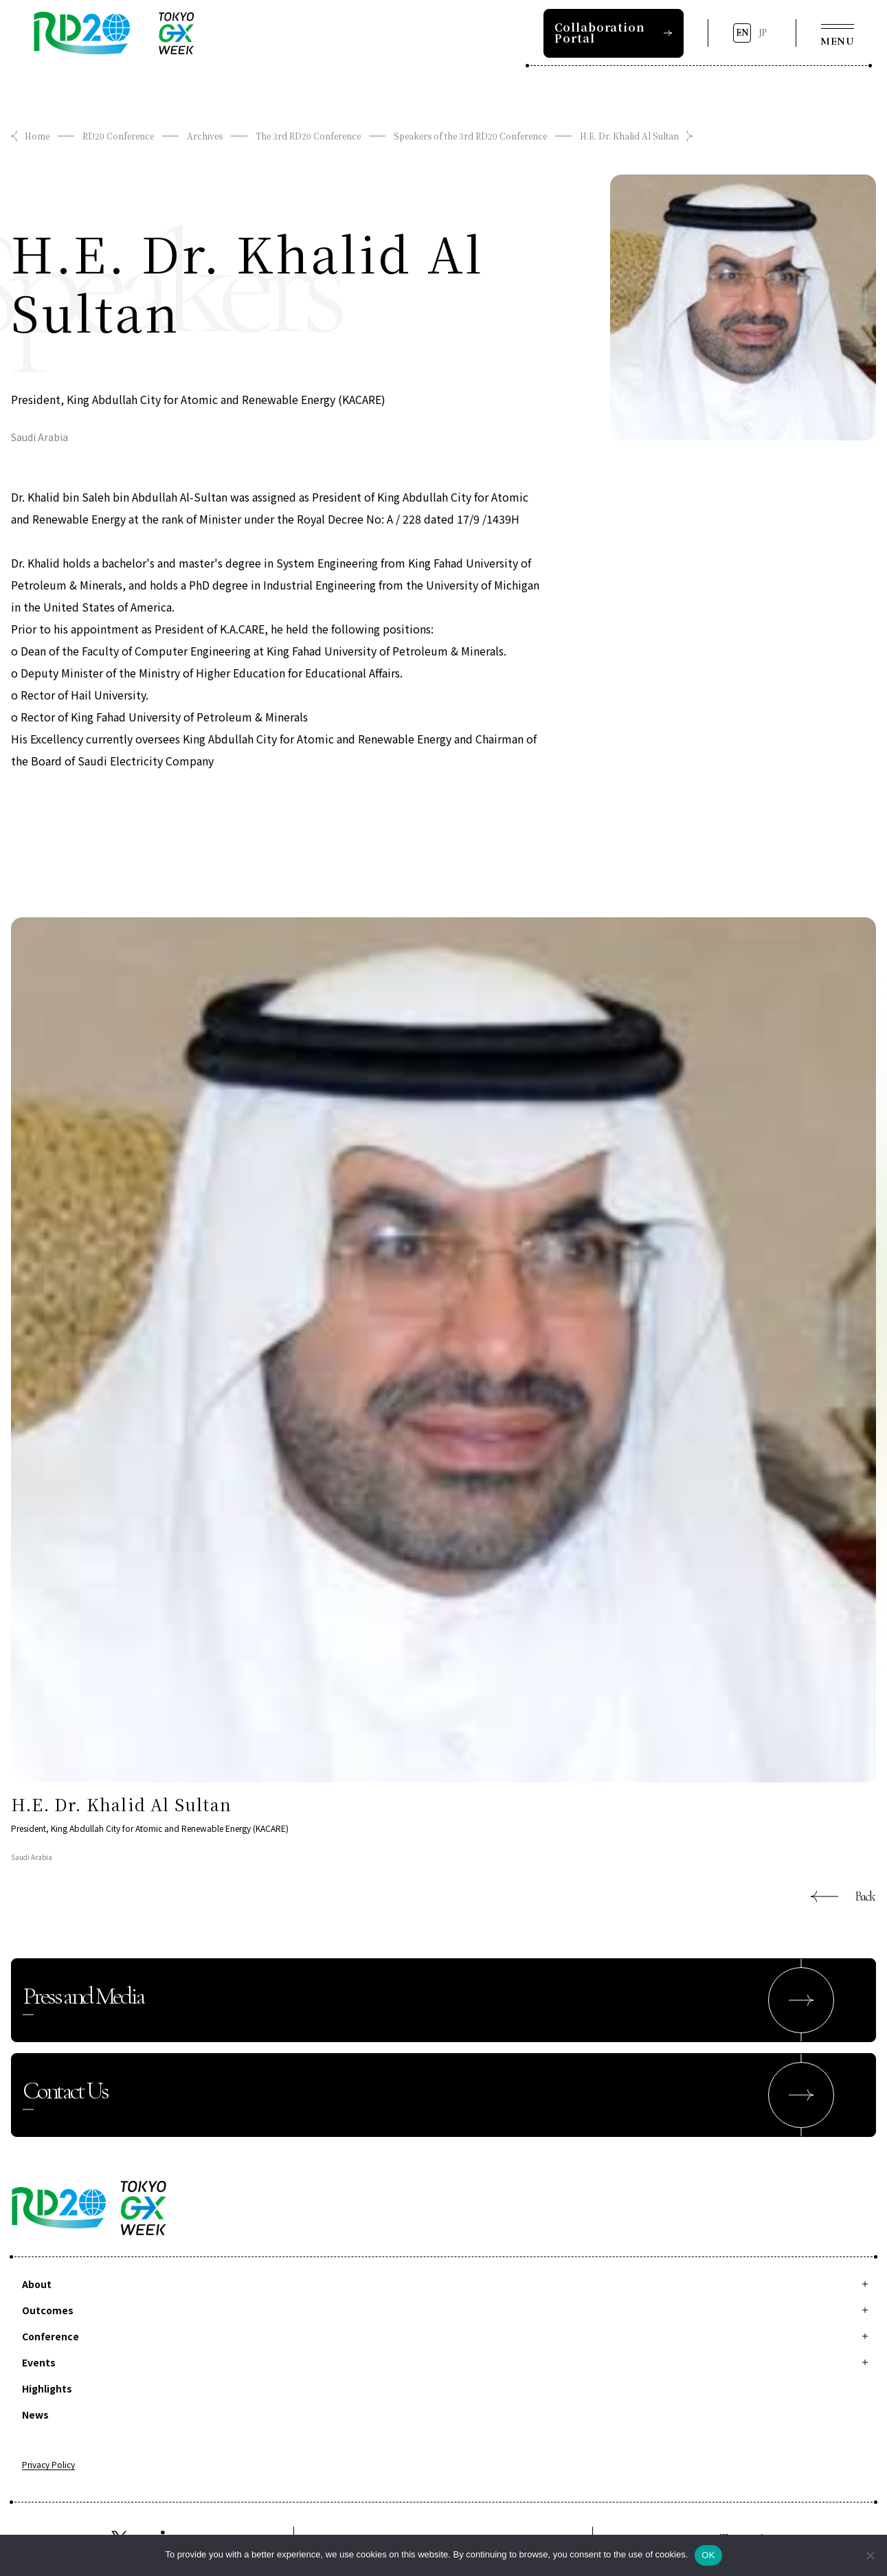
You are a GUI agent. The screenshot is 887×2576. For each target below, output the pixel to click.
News (35, 2414)
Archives (205, 136)
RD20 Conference (118, 136)
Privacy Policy (48, 2465)
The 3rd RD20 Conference (308, 136)
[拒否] (870, 2555)
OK (708, 2555)
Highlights (47, 2388)
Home (37, 136)
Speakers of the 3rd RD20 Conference (470, 136)
